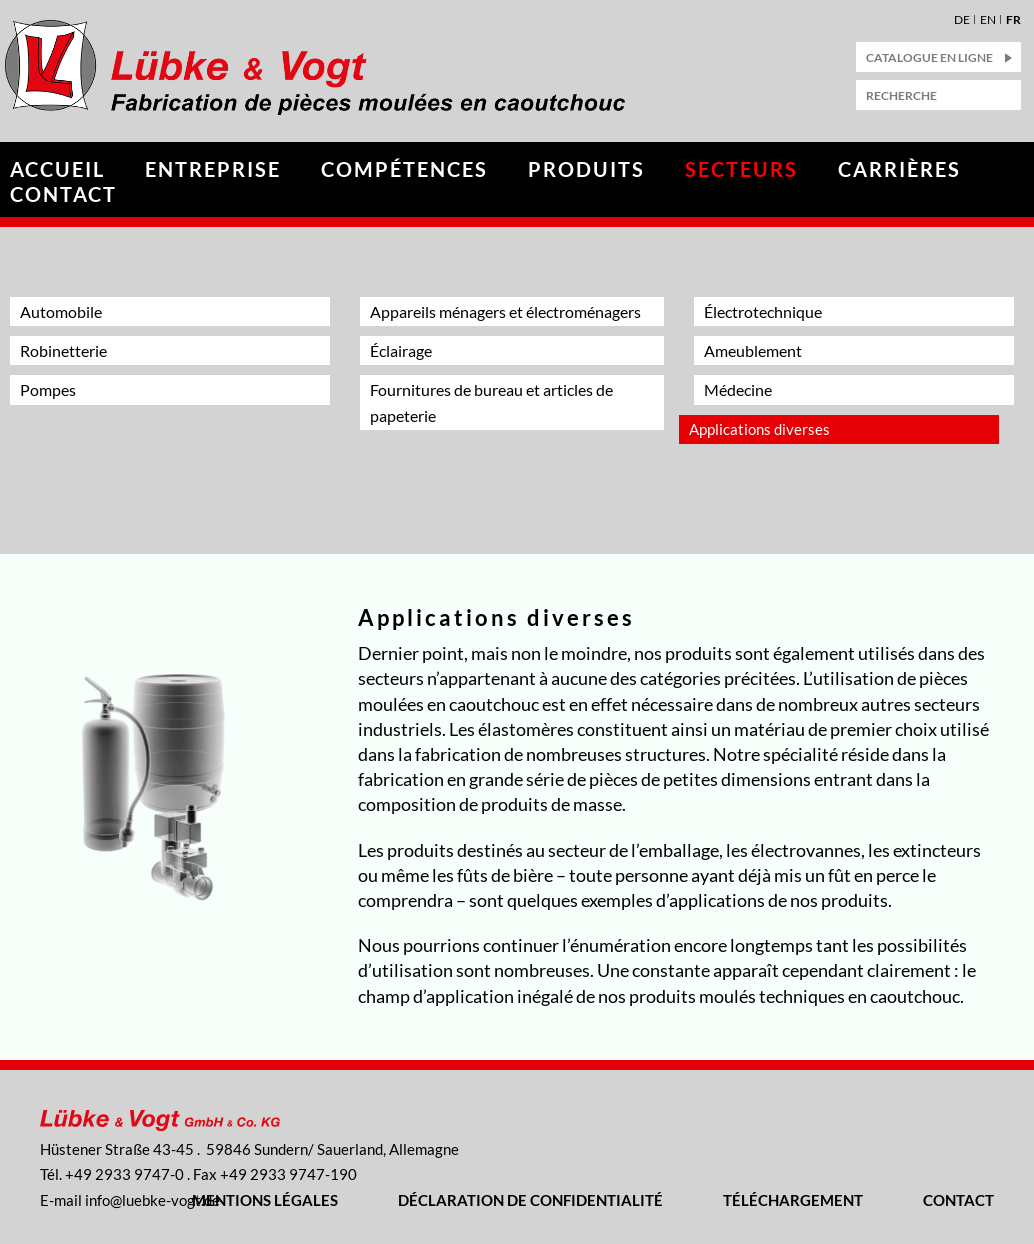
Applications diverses (759, 429)
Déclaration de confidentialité (530, 1200)
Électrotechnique (763, 311)
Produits (586, 169)
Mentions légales (265, 1200)
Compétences (404, 169)
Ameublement (753, 350)
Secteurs (741, 169)
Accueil (57, 169)
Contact (63, 194)
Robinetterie (63, 350)
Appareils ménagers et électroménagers (505, 311)
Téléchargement (793, 1200)
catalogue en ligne (929, 57)
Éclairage (401, 350)
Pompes (48, 389)
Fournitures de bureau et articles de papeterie (491, 402)
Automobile (61, 311)
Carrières (899, 169)
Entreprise (213, 169)
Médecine (738, 389)
